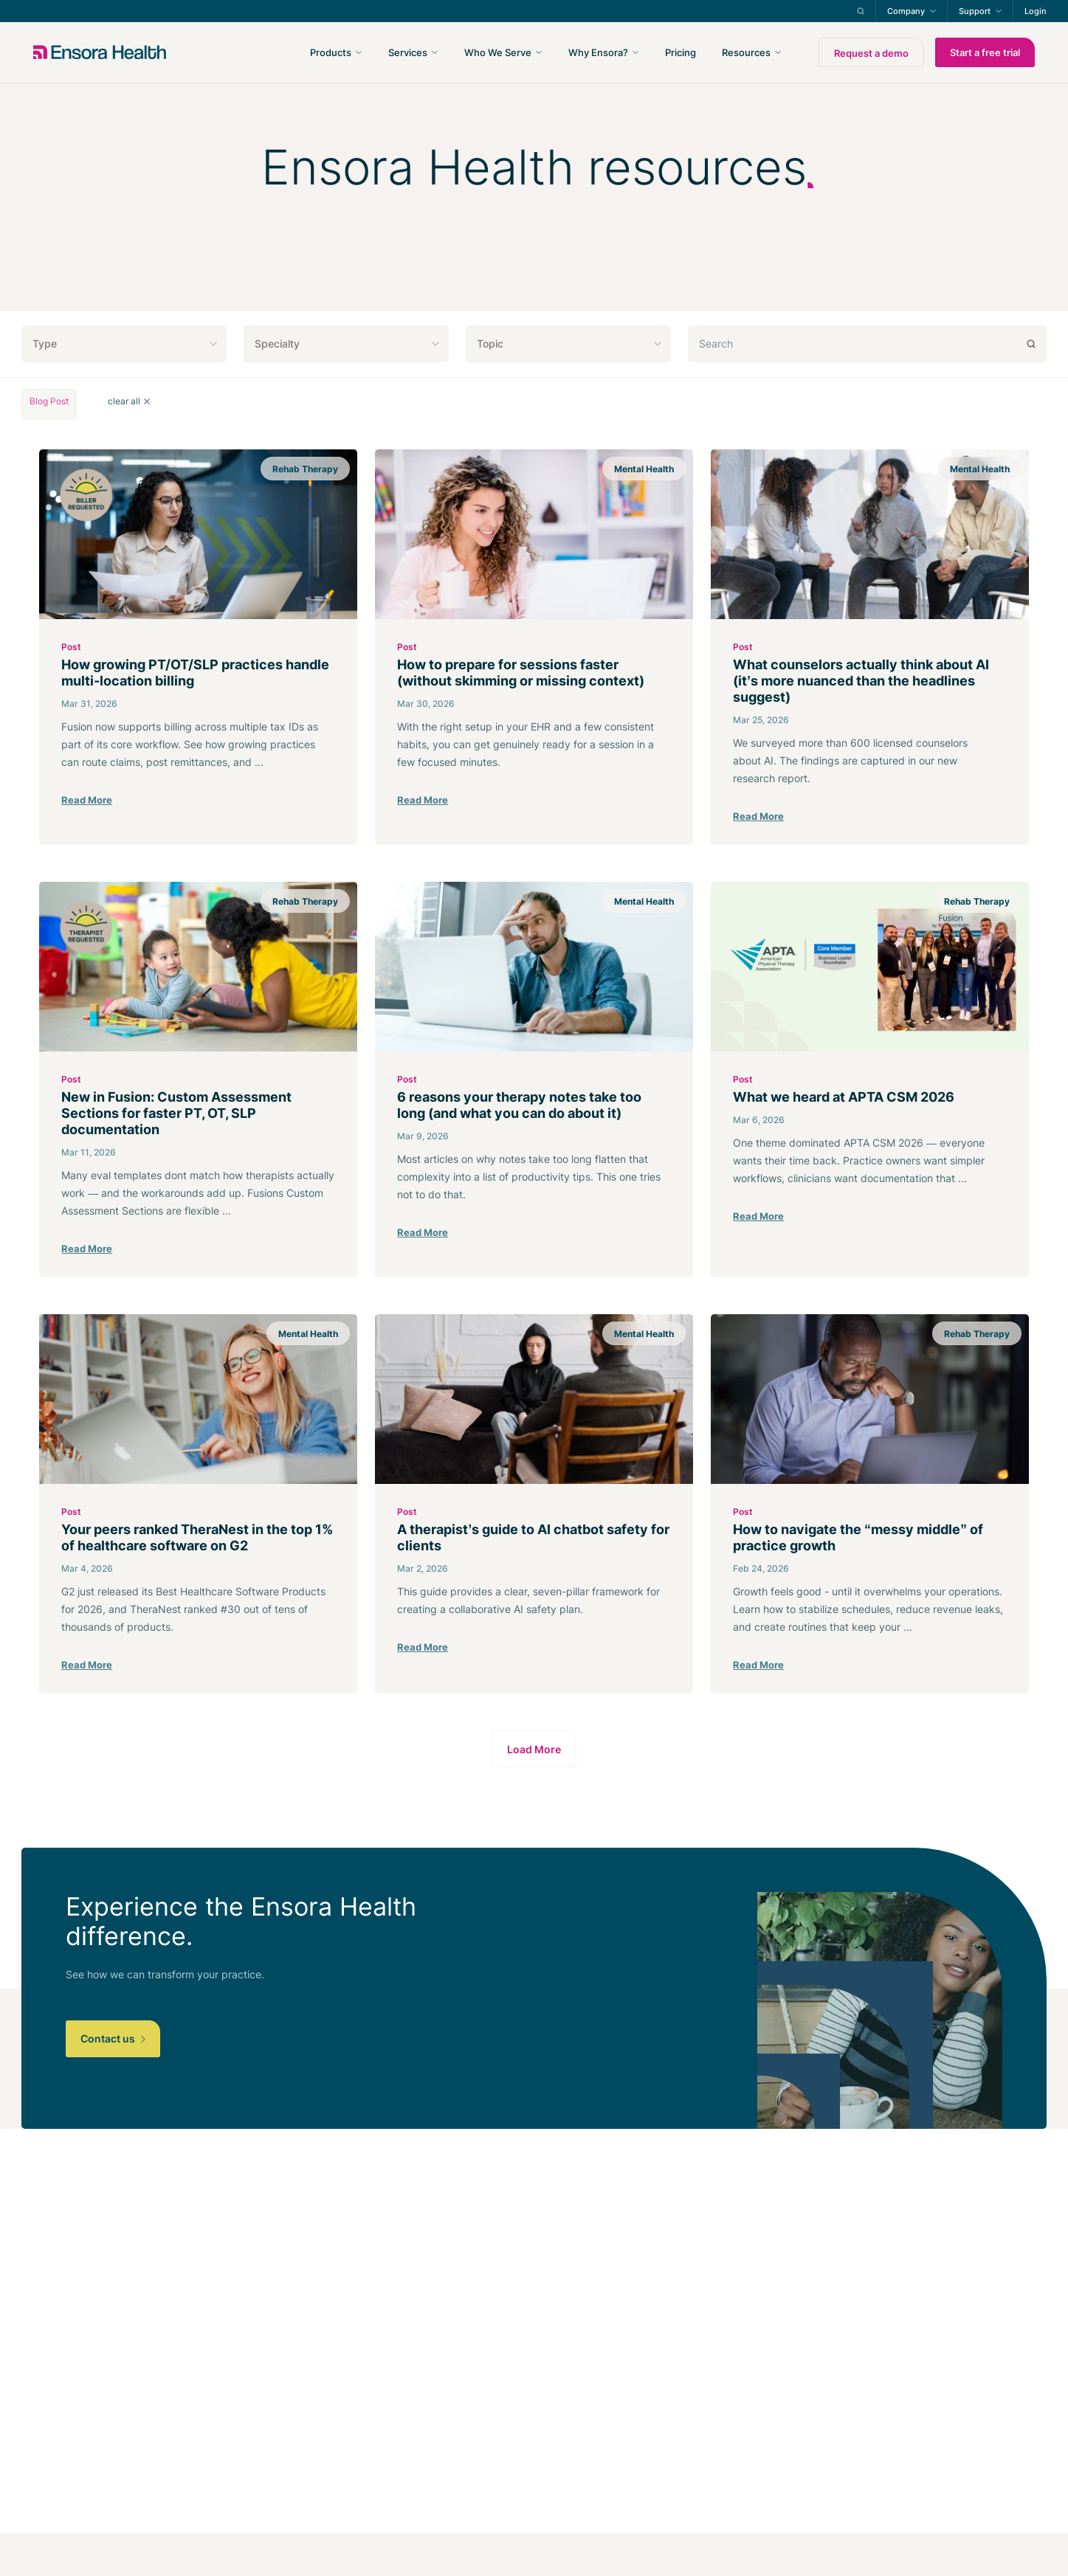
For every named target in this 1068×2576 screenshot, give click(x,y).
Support (975, 11)
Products (330, 52)
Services (407, 52)
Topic (490, 343)
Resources (746, 52)
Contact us (112, 2038)
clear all (129, 401)
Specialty (277, 343)
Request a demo (871, 53)
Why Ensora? (598, 52)
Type (44, 343)
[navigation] (613, 52)
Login (1035, 11)
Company (906, 11)
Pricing (680, 52)
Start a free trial (985, 52)
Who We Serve (497, 52)
